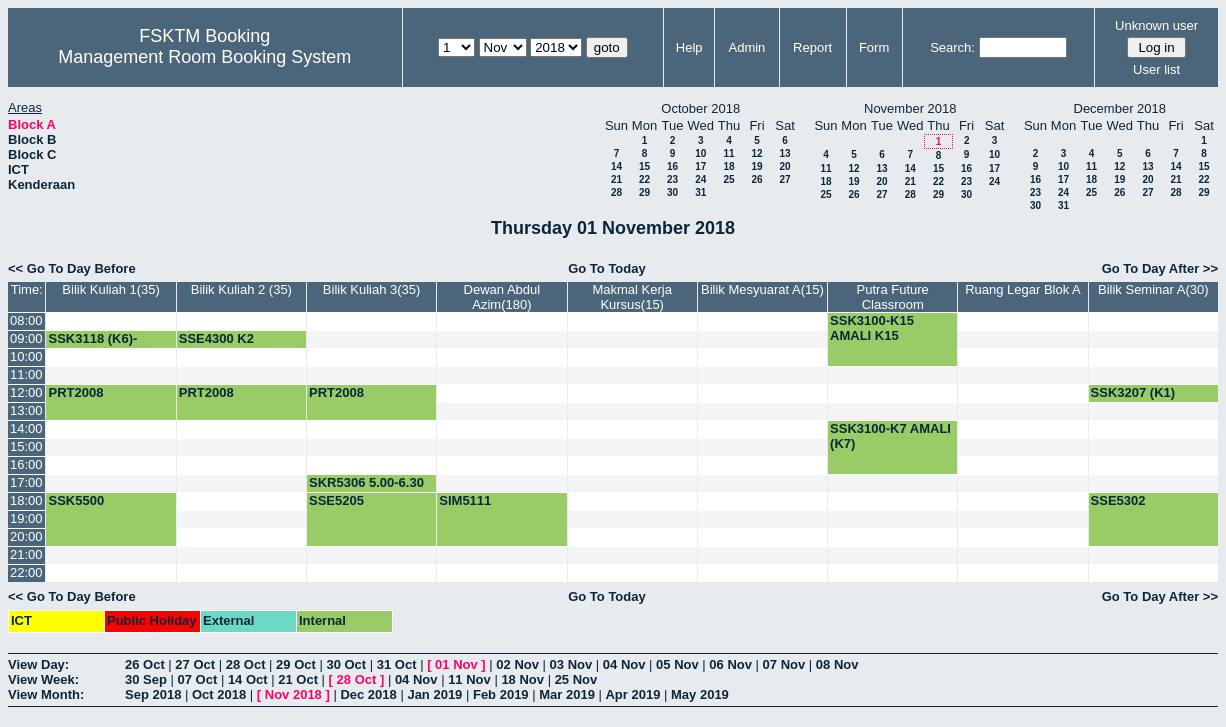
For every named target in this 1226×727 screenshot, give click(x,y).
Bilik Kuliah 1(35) (111, 289)
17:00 (26, 482)
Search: (952, 47)
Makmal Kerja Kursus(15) (631, 297)
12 (756, 153)
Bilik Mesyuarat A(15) (762, 289)
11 (728, 153)
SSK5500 (76, 500)
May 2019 (700, 694)
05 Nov (677, 664)
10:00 (26, 356)
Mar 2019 (567, 694)
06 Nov (730, 664)
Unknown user (1156, 25)
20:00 (26, 536)
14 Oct (248, 679)
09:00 (26, 338)
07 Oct (198, 679)
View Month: (46, 694)
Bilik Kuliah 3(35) (372, 289)
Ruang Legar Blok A (1023, 289)
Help (689, 47)
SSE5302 (1118, 500)
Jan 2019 (434, 694)
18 (728, 166)
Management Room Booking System (204, 57)
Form (874, 47)
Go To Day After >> (1160, 268)
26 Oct (145, 664)
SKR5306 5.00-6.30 (366, 482)
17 (700, 166)
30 (672, 192)
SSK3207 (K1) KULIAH (1133, 400)
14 (616, 166)
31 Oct (397, 664)
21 (616, 179)
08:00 (26, 320)
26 (756, 179)
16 (672, 166)
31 (700, 192)
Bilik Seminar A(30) (1153, 289)
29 (644, 192)
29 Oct (296, 664)
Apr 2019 (632, 694)
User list (1156, 69)
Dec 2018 (368, 694)
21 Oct (298, 679)
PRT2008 (75, 392)
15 (644, 166)
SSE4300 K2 (216, 338)
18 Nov (522, 679)
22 (644, 179)
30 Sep (146, 679)
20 (784, 166)
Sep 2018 (153, 694)
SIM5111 (465, 500)
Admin (747, 47)
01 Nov (456, 664)
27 (784, 179)
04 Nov (624, 664)
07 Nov (784, 664)
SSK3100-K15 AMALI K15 (872, 328)
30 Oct (346, 664)
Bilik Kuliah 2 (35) (241, 289)
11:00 (26, 374)
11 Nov (469, 679)
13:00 (26, 410)
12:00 (26, 392)
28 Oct (246, 664)
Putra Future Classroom (893, 297)
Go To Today (607, 268)
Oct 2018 (219, 694)
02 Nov (517, 664)
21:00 (26, 554)
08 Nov (837, 664)
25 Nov (576, 679)
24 (700, 179)
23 (672, 179)
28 (616, 192)
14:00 (26, 428)
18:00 (26, 500)
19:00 (26, 518)
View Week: (43, 679)
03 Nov (571, 664)
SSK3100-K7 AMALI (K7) (890, 436)
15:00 (26, 446)
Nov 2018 (293, 694)
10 (700, 153)
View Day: (38, 664)
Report (812, 47)
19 (756, 166)
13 (784, 153)
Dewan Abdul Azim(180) (502, 297)
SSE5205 (336, 500)
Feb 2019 (501, 694)
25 (728, 179)
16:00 (26, 464)
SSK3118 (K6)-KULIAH (92, 346)
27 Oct (195, 664)
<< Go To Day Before (72, 268)
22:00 (26, 572)
